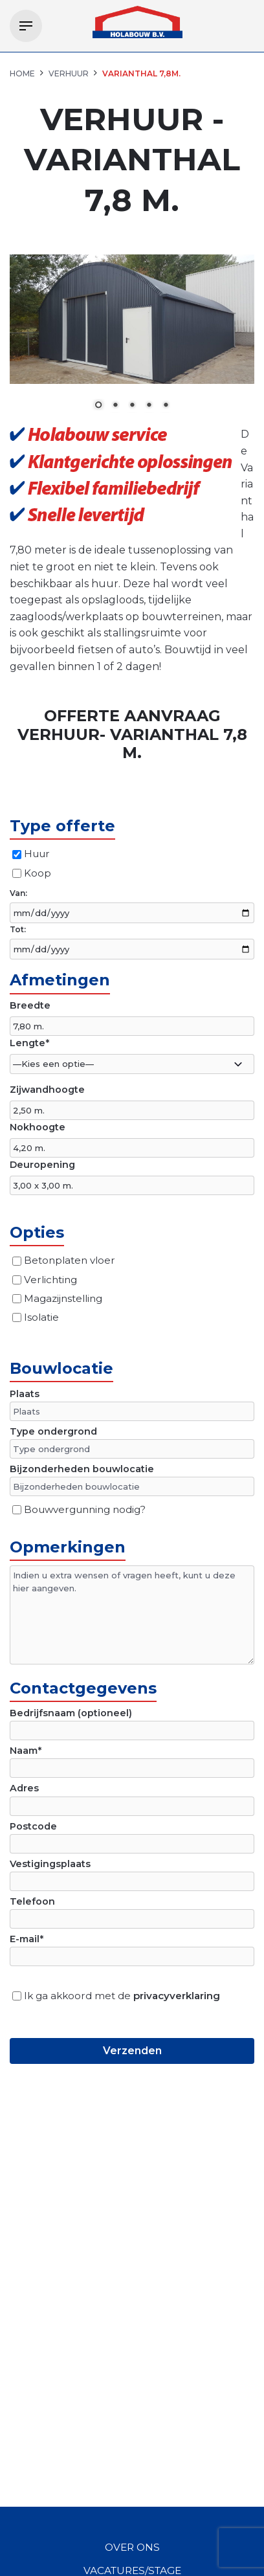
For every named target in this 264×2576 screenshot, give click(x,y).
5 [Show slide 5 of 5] (166, 406)
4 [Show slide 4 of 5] (149, 406)
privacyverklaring (176, 1995)
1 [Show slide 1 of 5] (98, 406)
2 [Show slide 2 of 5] (115, 406)
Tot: (18, 929)
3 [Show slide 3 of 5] (132, 406)
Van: (18, 893)
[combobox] (132, 1064)
